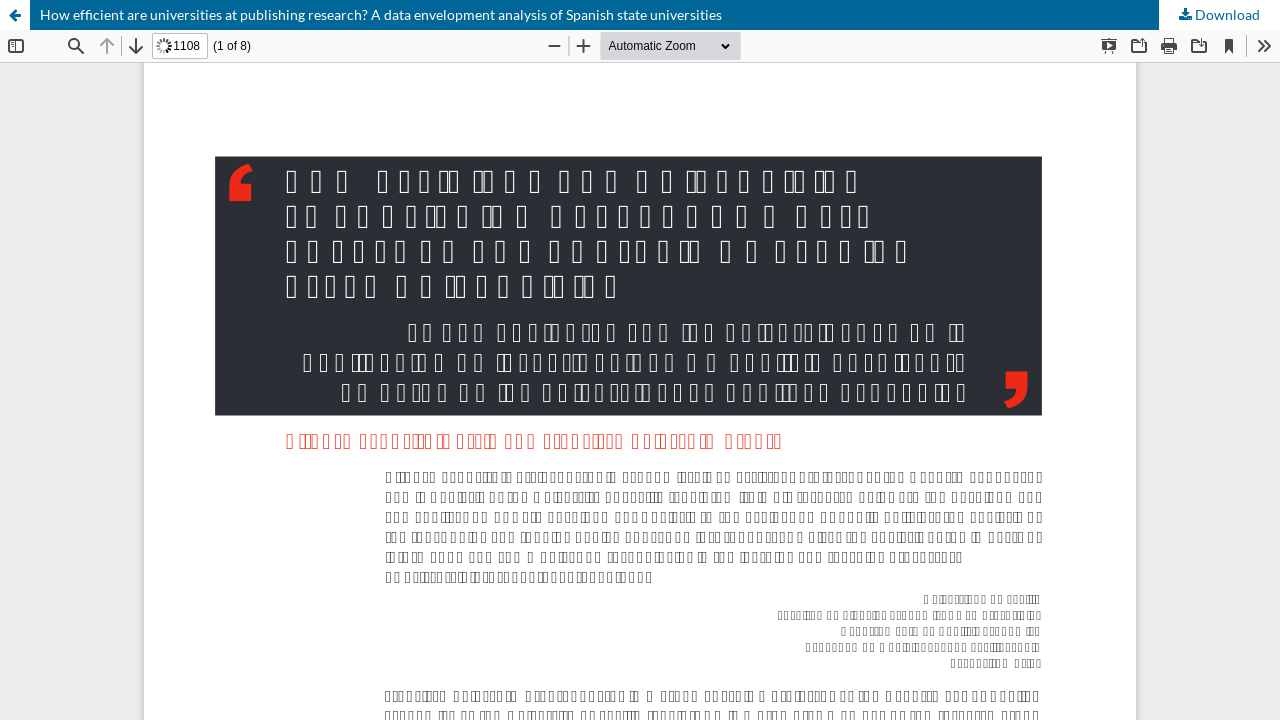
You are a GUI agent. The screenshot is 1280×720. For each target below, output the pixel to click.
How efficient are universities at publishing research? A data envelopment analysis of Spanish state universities (381, 14)
